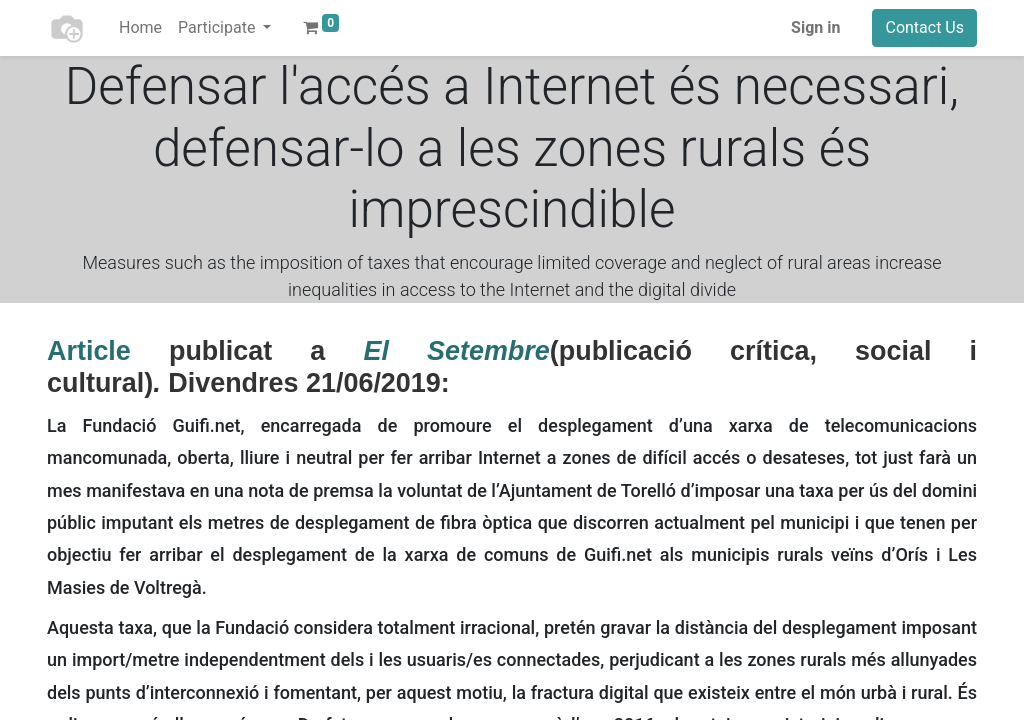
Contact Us (924, 27)
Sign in (815, 27)
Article (89, 351)
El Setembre (456, 351)
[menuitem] (140, 28)
